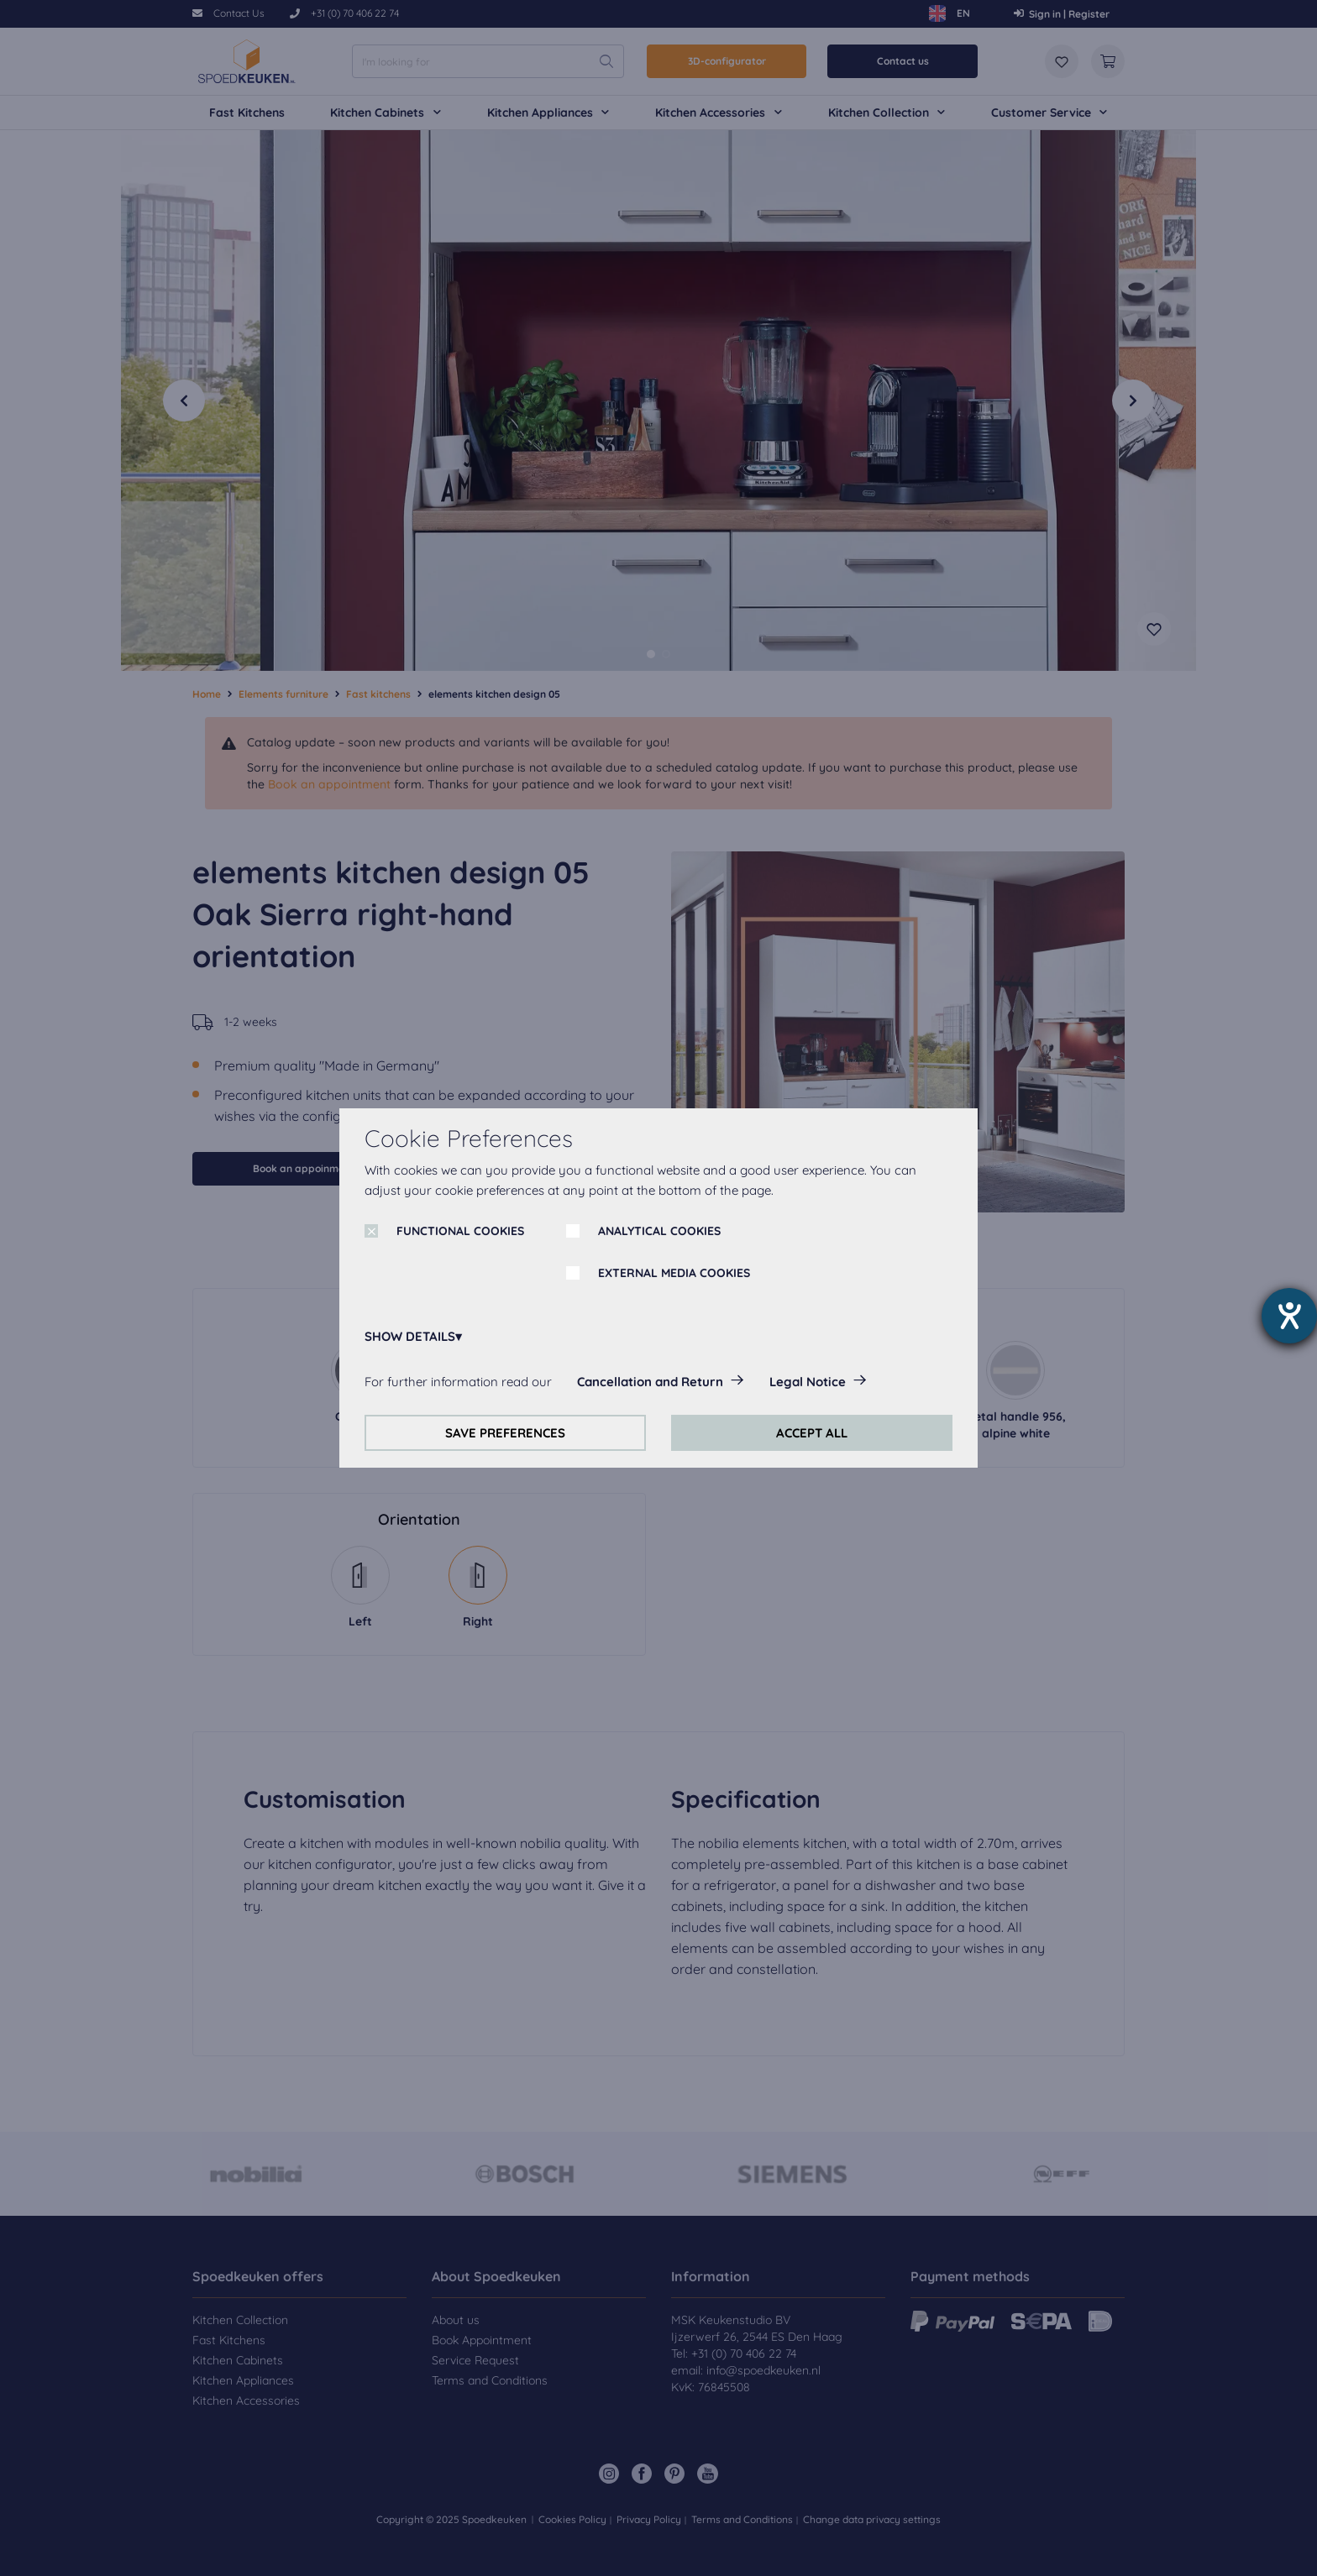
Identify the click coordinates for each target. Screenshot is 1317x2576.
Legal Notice (807, 1382)
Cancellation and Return (650, 1382)
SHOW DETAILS (410, 1336)
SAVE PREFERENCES (505, 1433)
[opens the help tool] (1289, 1315)
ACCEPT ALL (811, 1433)
